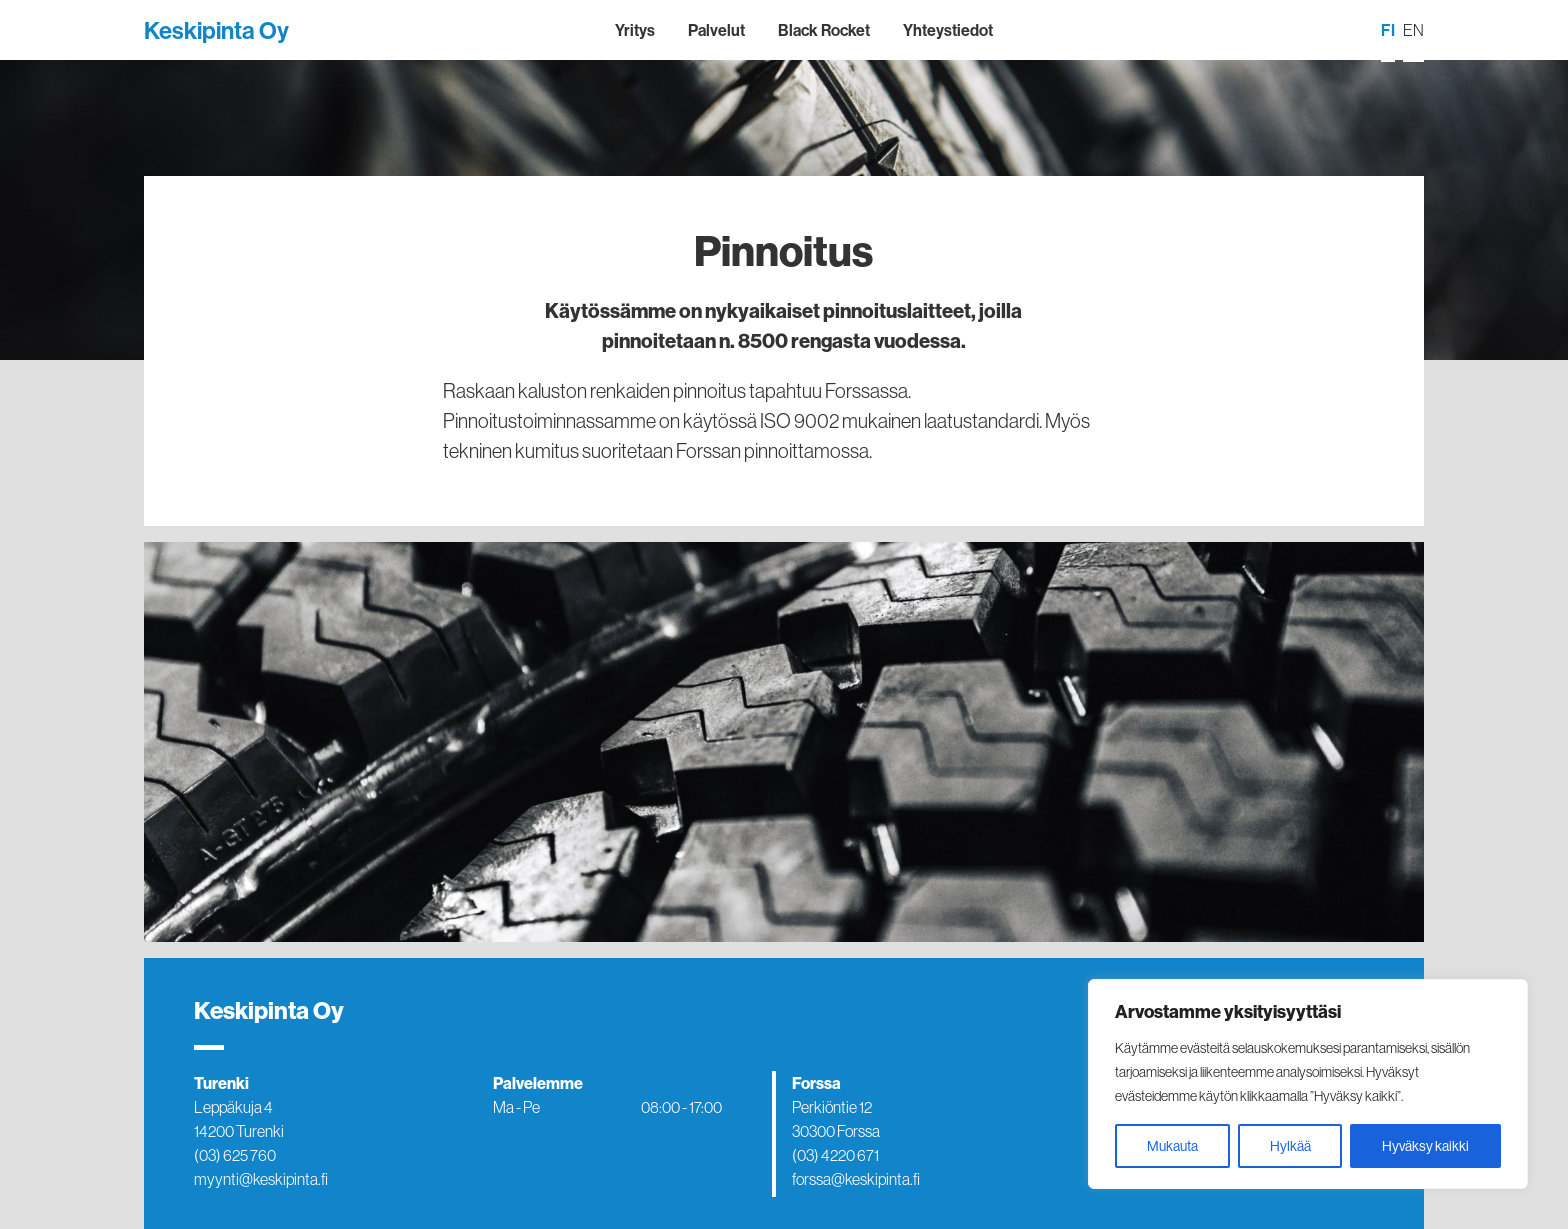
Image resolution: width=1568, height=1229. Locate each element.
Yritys (635, 30)
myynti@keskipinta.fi (261, 1179)
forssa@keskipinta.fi (856, 1179)
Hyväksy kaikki (1425, 1146)
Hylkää (1290, 1146)
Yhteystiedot (948, 30)
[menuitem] (1388, 31)
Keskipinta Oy (216, 30)
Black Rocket (824, 30)
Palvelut (716, 30)
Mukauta (1172, 1146)
